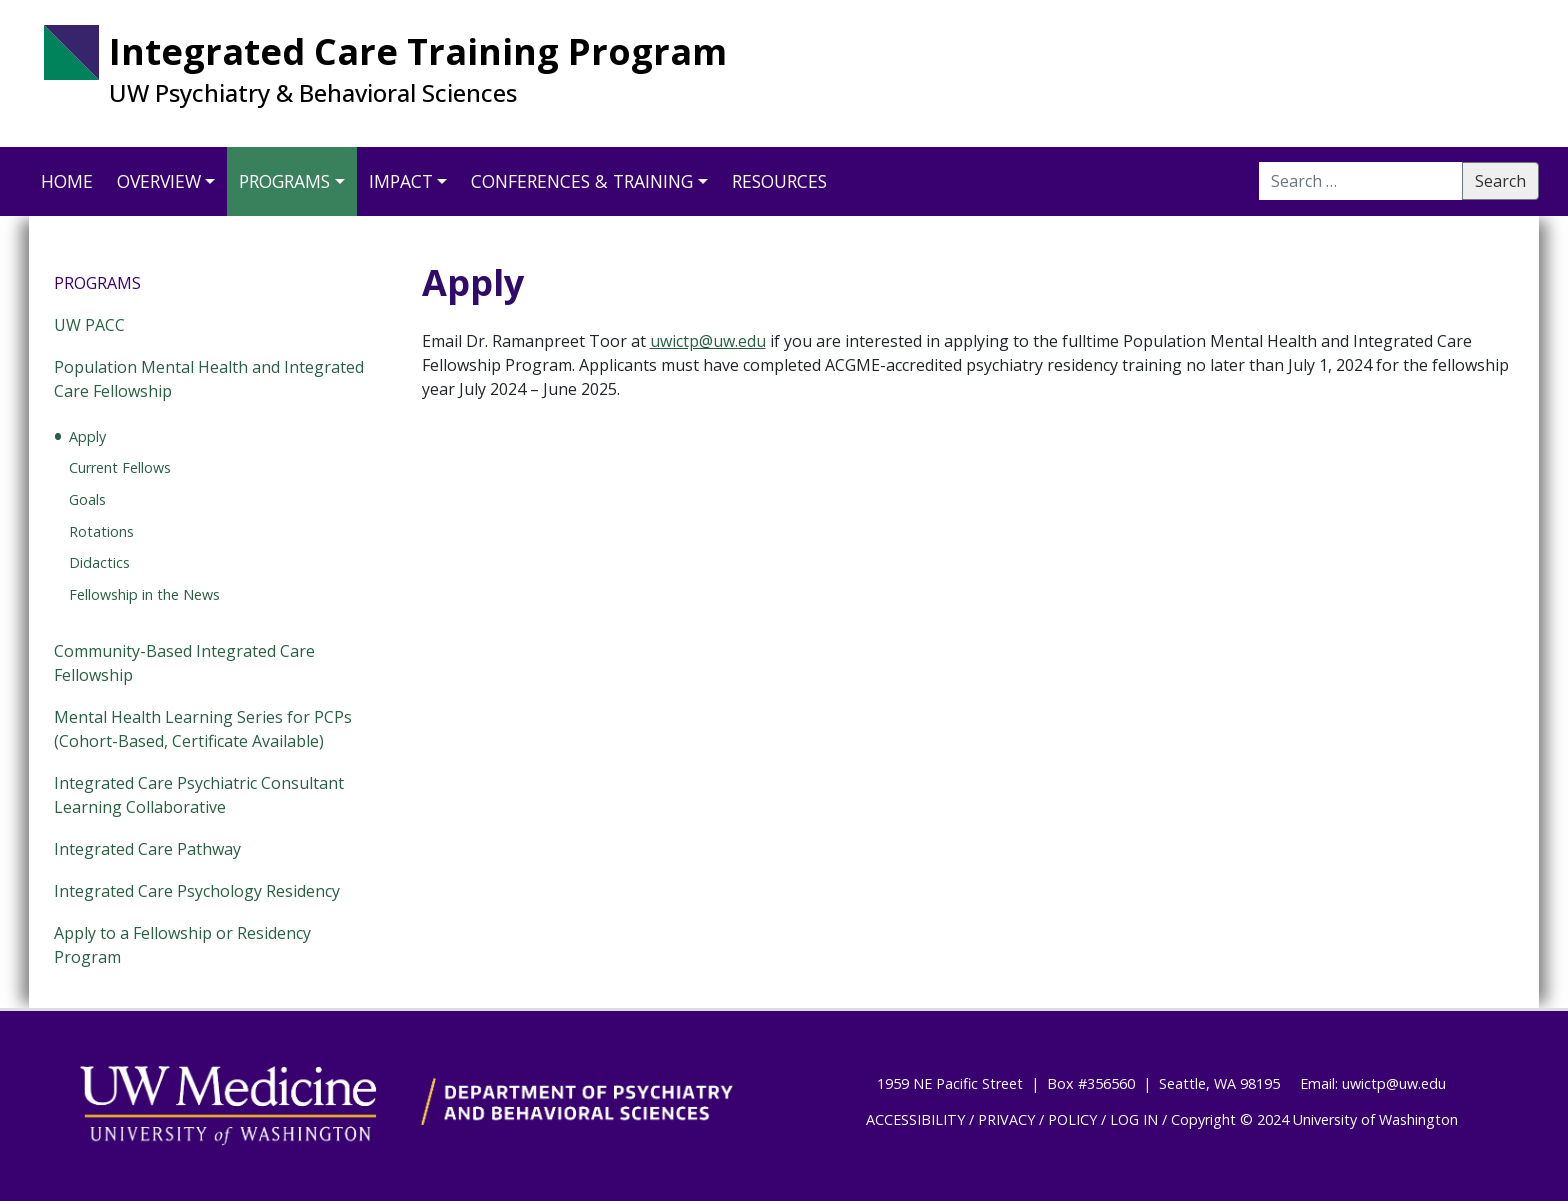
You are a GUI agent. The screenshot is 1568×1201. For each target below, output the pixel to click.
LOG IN (1134, 1119)
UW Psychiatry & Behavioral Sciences (313, 93)
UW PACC (89, 325)
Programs (284, 181)
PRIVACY (1006, 1119)
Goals (87, 499)
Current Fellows (120, 467)
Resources (779, 181)
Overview (159, 181)
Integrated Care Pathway (147, 849)
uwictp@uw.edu (708, 341)
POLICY (1072, 1119)
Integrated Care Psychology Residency (197, 891)
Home (67, 181)
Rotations (101, 531)
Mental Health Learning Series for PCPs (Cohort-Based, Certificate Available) (203, 729)
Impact (401, 181)
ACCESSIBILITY (915, 1119)
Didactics (99, 562)
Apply (87, 436)
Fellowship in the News (144, 594)
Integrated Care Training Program (418, 51)
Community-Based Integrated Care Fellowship (184, 663)
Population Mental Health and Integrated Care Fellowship (209, 379)
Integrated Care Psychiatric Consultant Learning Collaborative (199, 795)
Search (1500, 181)
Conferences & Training (582, 181)
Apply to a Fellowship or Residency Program (182, 945)
